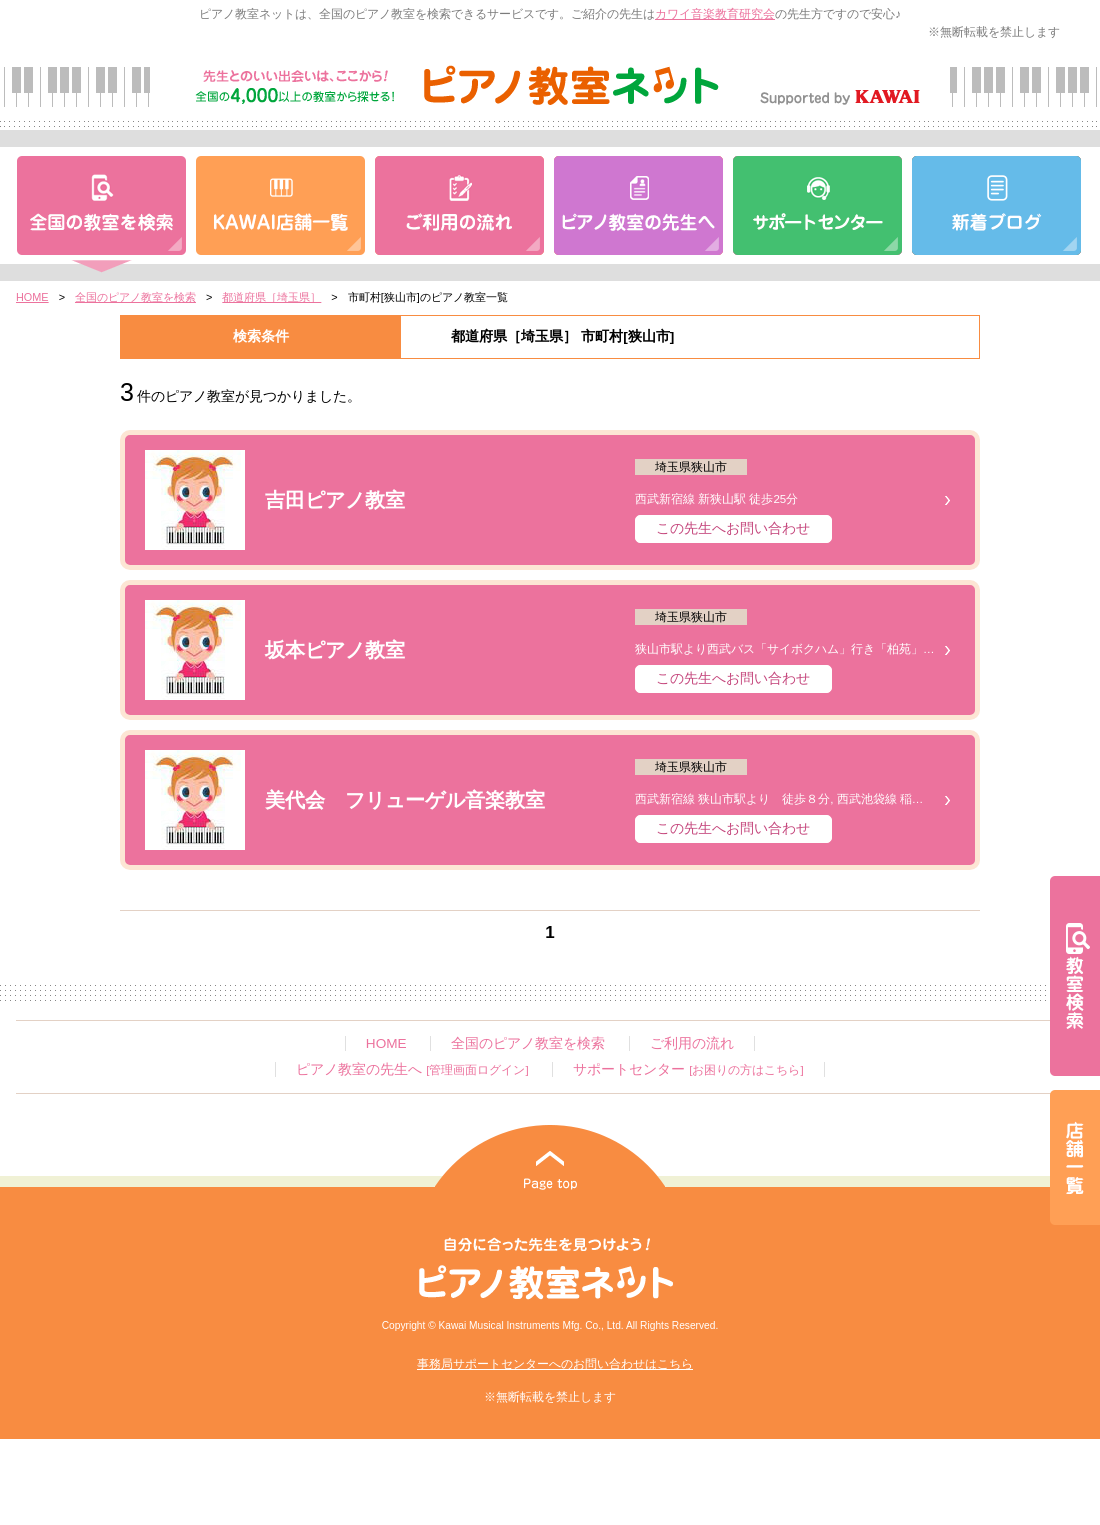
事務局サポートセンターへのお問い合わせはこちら (555, 1364)
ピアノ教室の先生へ (412, 1069)
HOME (32, 297)
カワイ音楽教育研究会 (715, 14)
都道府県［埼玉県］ (271, 297)
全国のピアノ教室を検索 (135, 297)
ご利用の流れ (692, 1043)
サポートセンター (688, 1069)
